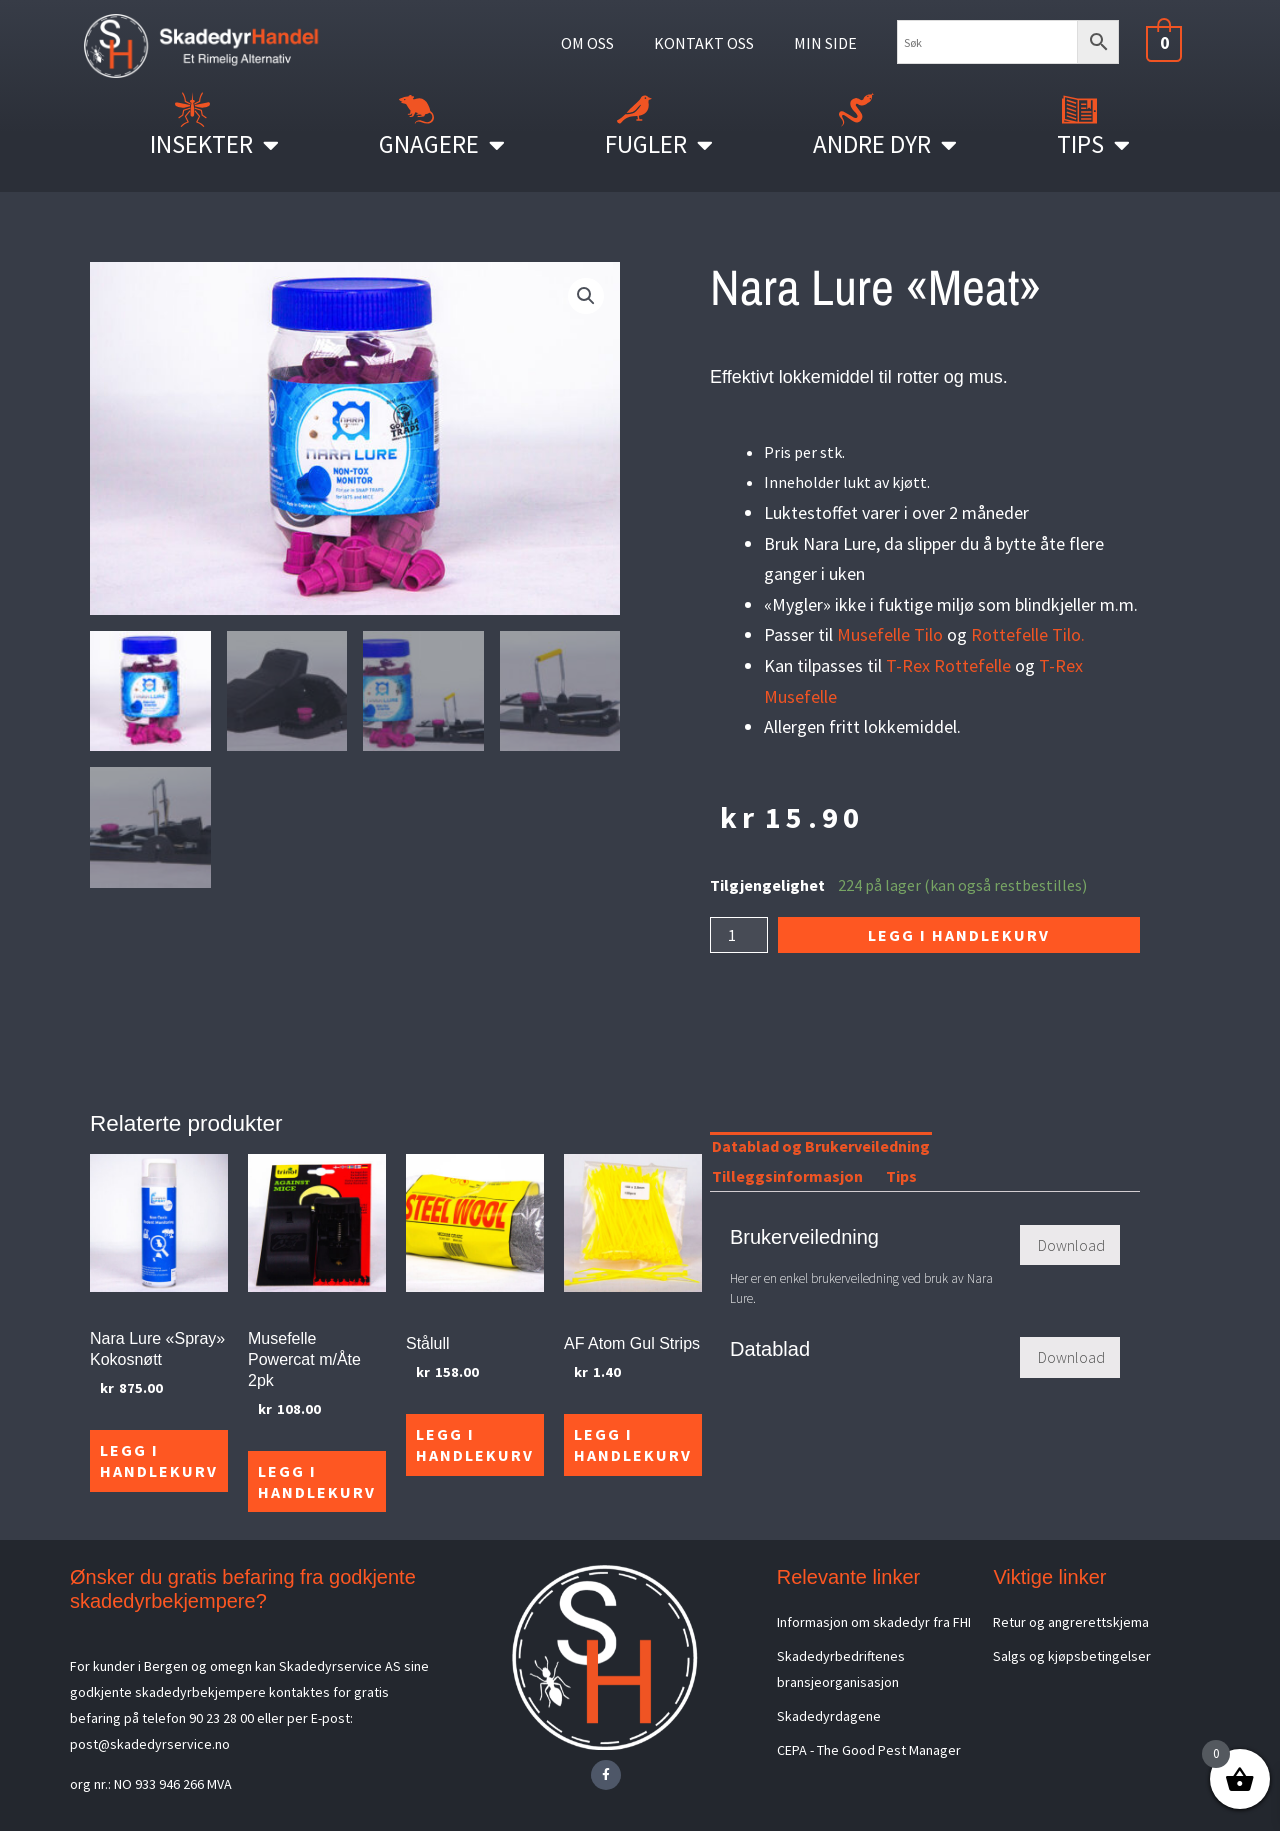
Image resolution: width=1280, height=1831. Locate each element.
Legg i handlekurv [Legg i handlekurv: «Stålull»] (475, 1444)
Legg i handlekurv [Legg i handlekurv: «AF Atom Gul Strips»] (633, 1444)
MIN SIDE (825, 43)
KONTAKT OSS (704, 43)
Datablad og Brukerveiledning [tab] (821, 1146)
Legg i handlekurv (959, 935)
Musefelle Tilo (890, 634)
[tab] (953, 1150)
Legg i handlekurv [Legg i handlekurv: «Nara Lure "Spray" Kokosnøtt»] (159, 1460)
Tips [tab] (901, 1176)
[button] (586, 296)
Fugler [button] (659, 144)
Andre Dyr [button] (885, 144)
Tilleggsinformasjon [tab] (787, 1176)
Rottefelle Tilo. (1028, 634)
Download (1071, 1245)
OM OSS (587, 43)
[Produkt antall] (739, 935)
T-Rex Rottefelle (948, 665)
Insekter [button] (214, 144)
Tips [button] (1093, 144)
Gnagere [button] (442, 144)
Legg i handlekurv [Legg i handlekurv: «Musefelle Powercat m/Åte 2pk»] (317, 1481)
